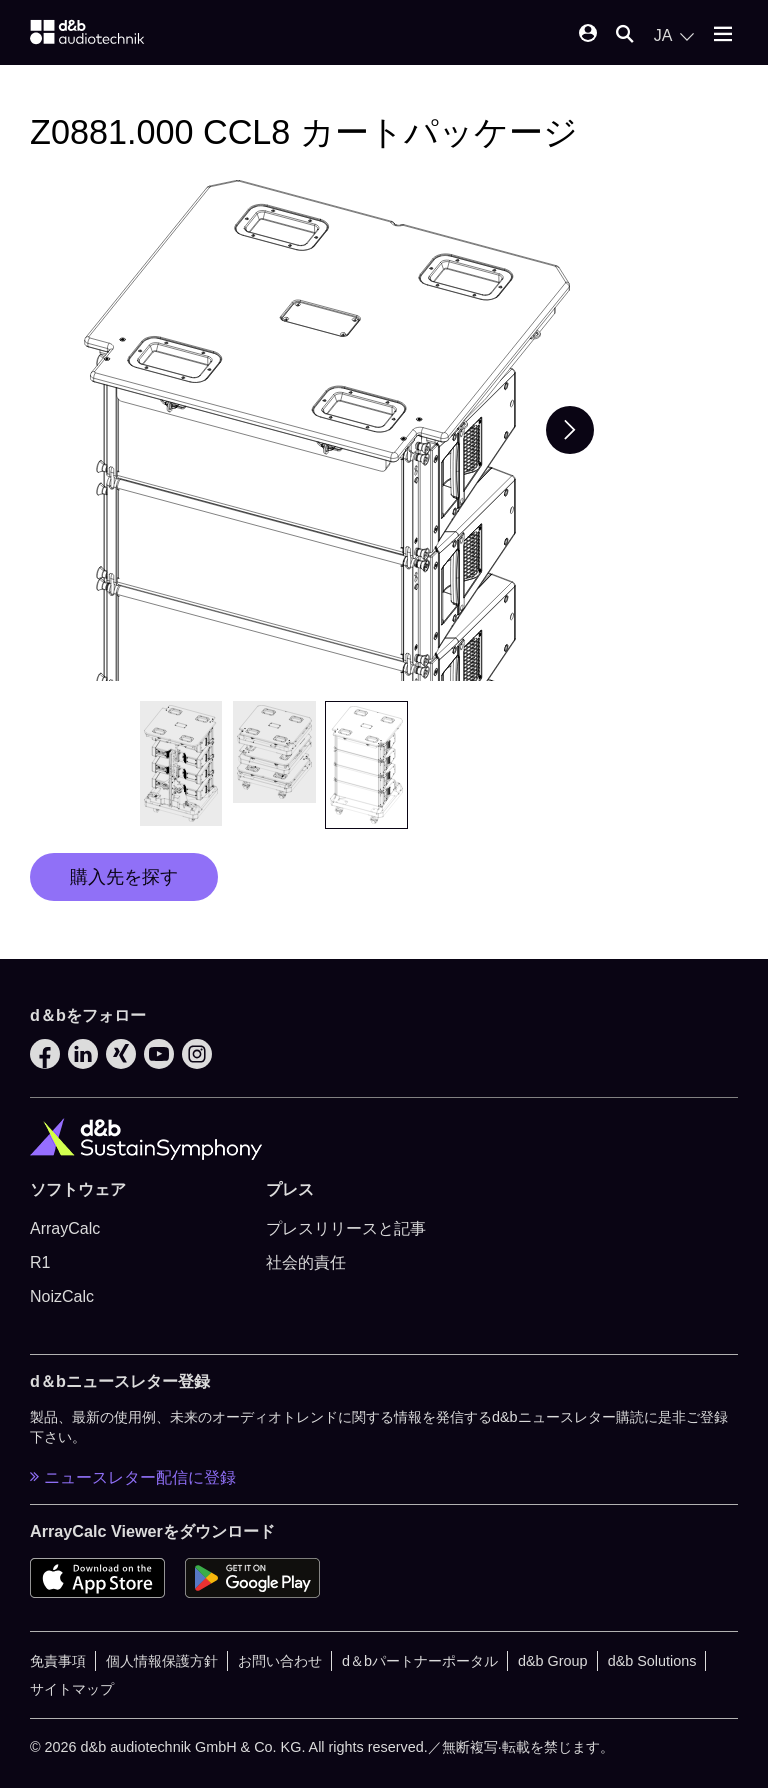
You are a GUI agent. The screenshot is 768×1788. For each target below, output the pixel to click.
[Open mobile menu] (723, 35)
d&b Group (553, 1661)
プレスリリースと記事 (346, 1228)
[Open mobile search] (625, 35)
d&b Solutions (652, 1661)
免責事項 (58, 1661)
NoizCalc (62, 1296)
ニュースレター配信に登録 (133, 1477)
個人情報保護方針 (162, 1661)
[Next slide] (570, 430)
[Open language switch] (674, 36)
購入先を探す (124, 877)
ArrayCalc (65, 1228)
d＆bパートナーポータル (420, 1661)
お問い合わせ (280, 1661)
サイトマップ (72, 1689)
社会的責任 (306, 1262)
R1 (40, 1262)
